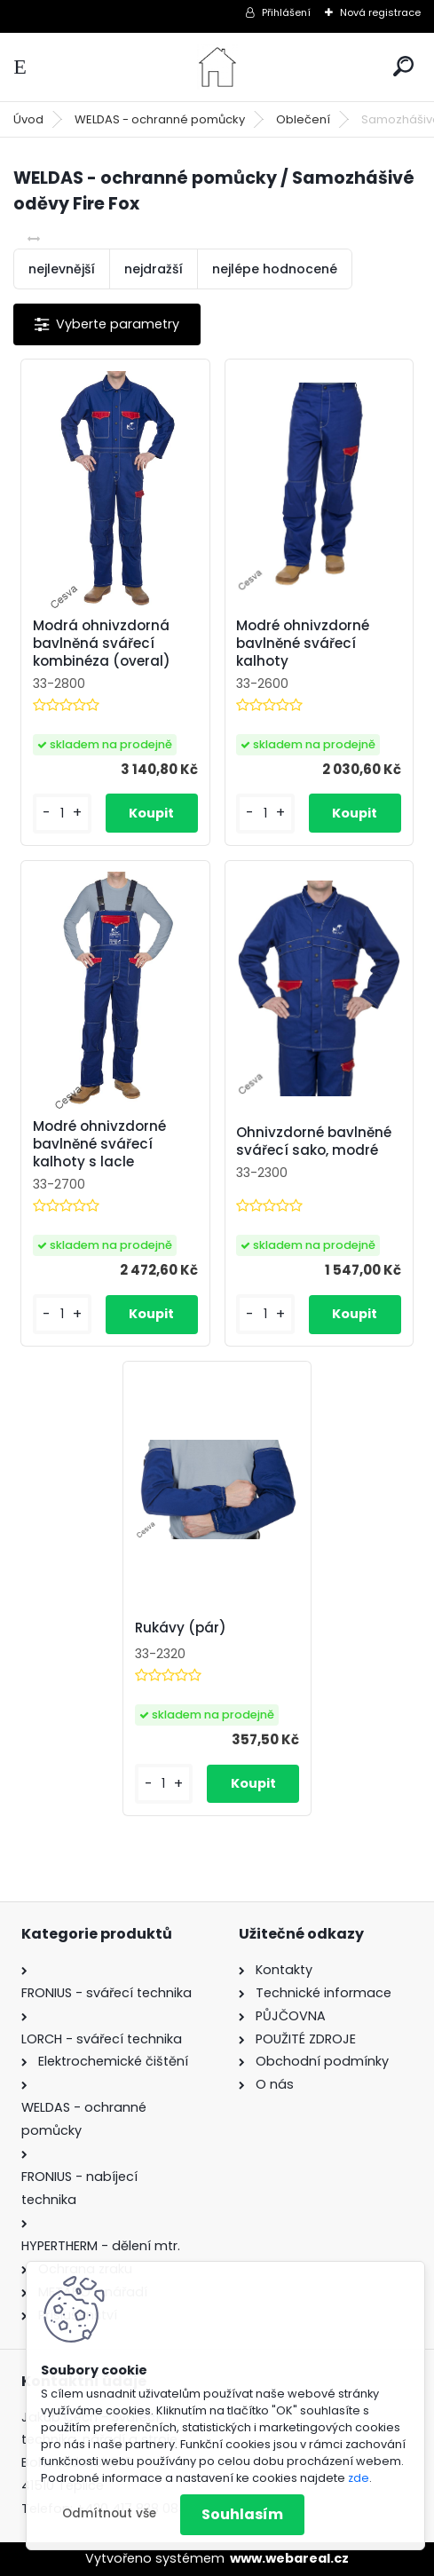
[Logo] (217, 67)
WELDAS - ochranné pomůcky (160, 119)
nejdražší (153, 269)
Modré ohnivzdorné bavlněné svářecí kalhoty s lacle (99, 1144)
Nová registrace (380, 12)
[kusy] (62, 814)
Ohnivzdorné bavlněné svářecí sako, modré (313, 1141)
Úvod (28, 119)
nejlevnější (61, 269)
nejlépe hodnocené (274, 269)
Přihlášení (286, 12)
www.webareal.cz (289, 2558)
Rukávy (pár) (180, 1628)
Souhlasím (242, 2514)
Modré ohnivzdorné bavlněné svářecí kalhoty (302, 643)
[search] (403, 66)
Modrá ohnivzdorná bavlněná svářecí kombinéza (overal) (101, 643)
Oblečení (303, 119)
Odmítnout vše (109, 2513)
